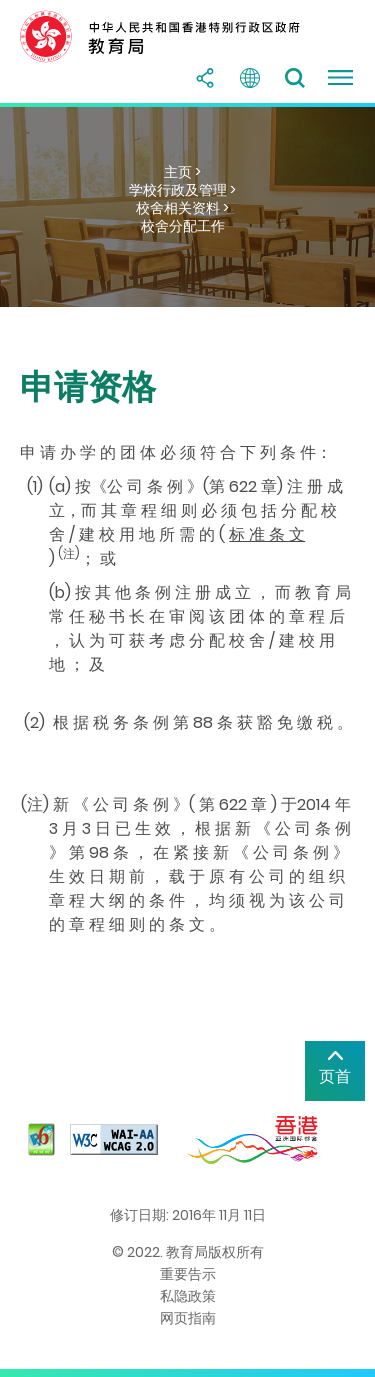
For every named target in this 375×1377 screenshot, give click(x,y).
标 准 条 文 (267, 534)
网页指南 (188, 1318)
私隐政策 (188, 1296)
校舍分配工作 (183, 226)
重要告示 (188, 1274)
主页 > (182, 172)
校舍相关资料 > (182, 208)
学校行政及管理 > (182, 190)
